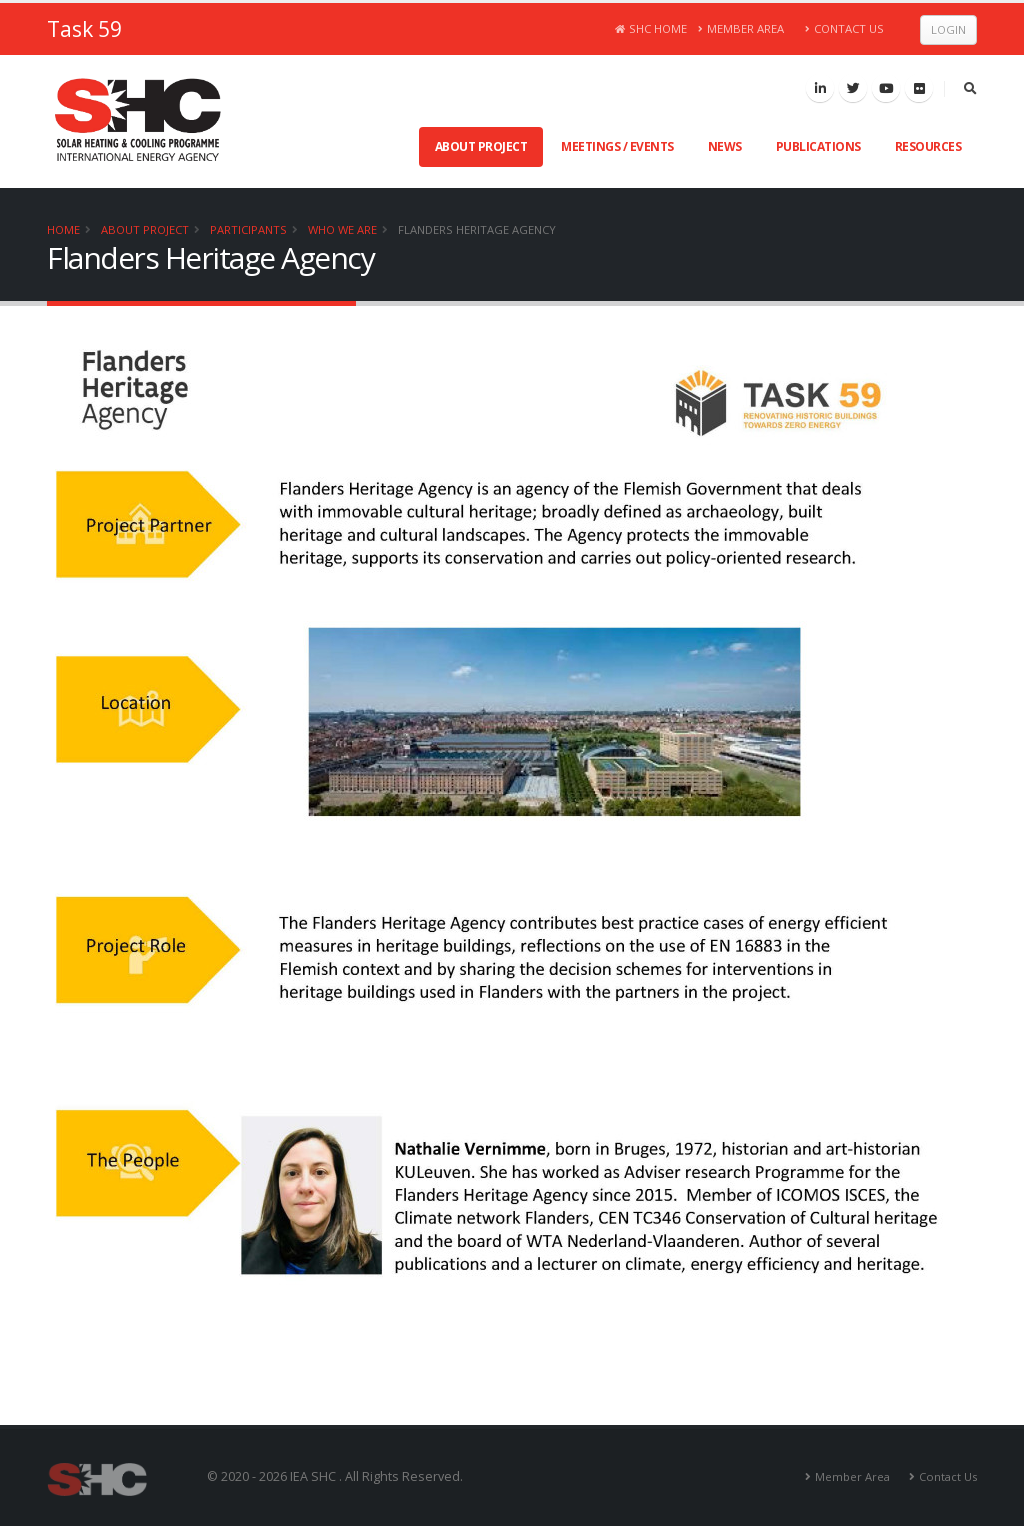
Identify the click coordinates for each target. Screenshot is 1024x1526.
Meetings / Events (617, 146)
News (725, 146)
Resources (928, 146)
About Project (481, 146)
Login (948, 29)
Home (63, 229)
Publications (818, 146)
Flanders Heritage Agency (477, 229)
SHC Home (651, 28)
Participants (248, 229)
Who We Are (342, 229)
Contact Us (844, 28)
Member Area (741, 28)
